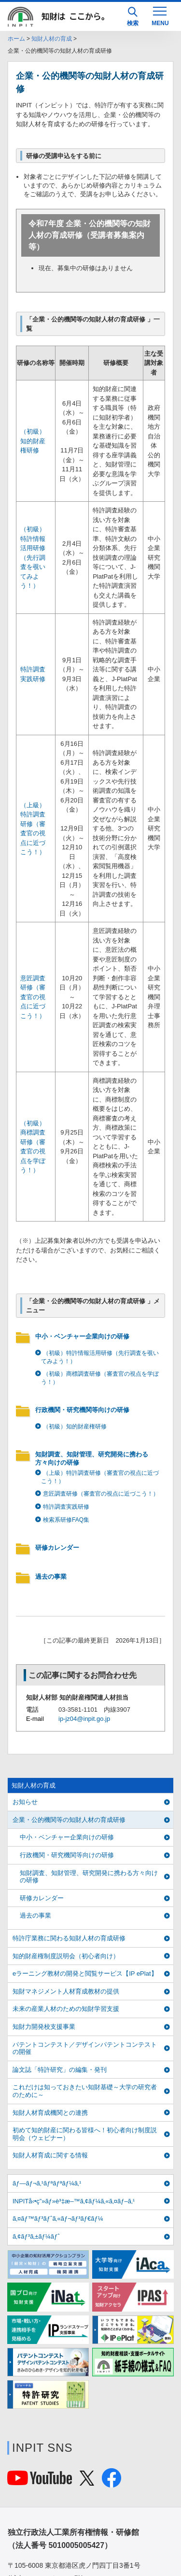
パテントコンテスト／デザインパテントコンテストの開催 (85, 2048)
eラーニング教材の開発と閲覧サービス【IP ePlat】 (85, 1973)
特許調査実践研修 (66, 1506)
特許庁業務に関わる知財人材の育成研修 (69, 1938)
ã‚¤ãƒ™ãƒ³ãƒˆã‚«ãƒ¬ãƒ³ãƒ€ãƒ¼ (58, 2218)
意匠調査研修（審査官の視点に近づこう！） (32, 997)
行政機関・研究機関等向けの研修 (82, 1409)
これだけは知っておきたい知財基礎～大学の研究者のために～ (85, 2090)
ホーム (16, 38)
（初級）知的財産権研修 (32, 441)
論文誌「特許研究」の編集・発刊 (60, 2069)
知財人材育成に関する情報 (50, 2155)
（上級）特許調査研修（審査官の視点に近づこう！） (100, 1477)
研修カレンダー (57, 1547)
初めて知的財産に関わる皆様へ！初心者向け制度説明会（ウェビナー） (85, 2133)
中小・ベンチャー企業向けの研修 (82, 1336)
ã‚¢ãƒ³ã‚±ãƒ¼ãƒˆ (36, 2236)
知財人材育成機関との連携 (50, 2112)
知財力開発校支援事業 (44, 2026)
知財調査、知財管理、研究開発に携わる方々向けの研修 (91, 1458)
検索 (133, 17)
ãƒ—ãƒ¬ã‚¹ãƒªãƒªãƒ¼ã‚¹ (47, 2183)
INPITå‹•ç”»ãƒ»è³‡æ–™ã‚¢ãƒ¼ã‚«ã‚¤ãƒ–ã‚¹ (74, 2201)
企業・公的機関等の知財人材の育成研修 (69, 1819)
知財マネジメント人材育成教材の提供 (66, 1991)
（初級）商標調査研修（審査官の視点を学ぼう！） (100, 1377)
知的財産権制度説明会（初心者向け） (66, 1956)
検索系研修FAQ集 (66, 1519)
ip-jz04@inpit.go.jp (84, 1718)
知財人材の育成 (51, 38)
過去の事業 (51, 1576)
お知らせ (25, 1801)
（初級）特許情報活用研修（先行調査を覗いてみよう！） (32, 557)
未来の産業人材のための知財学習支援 (66, 2008)
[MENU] (159, 15)
